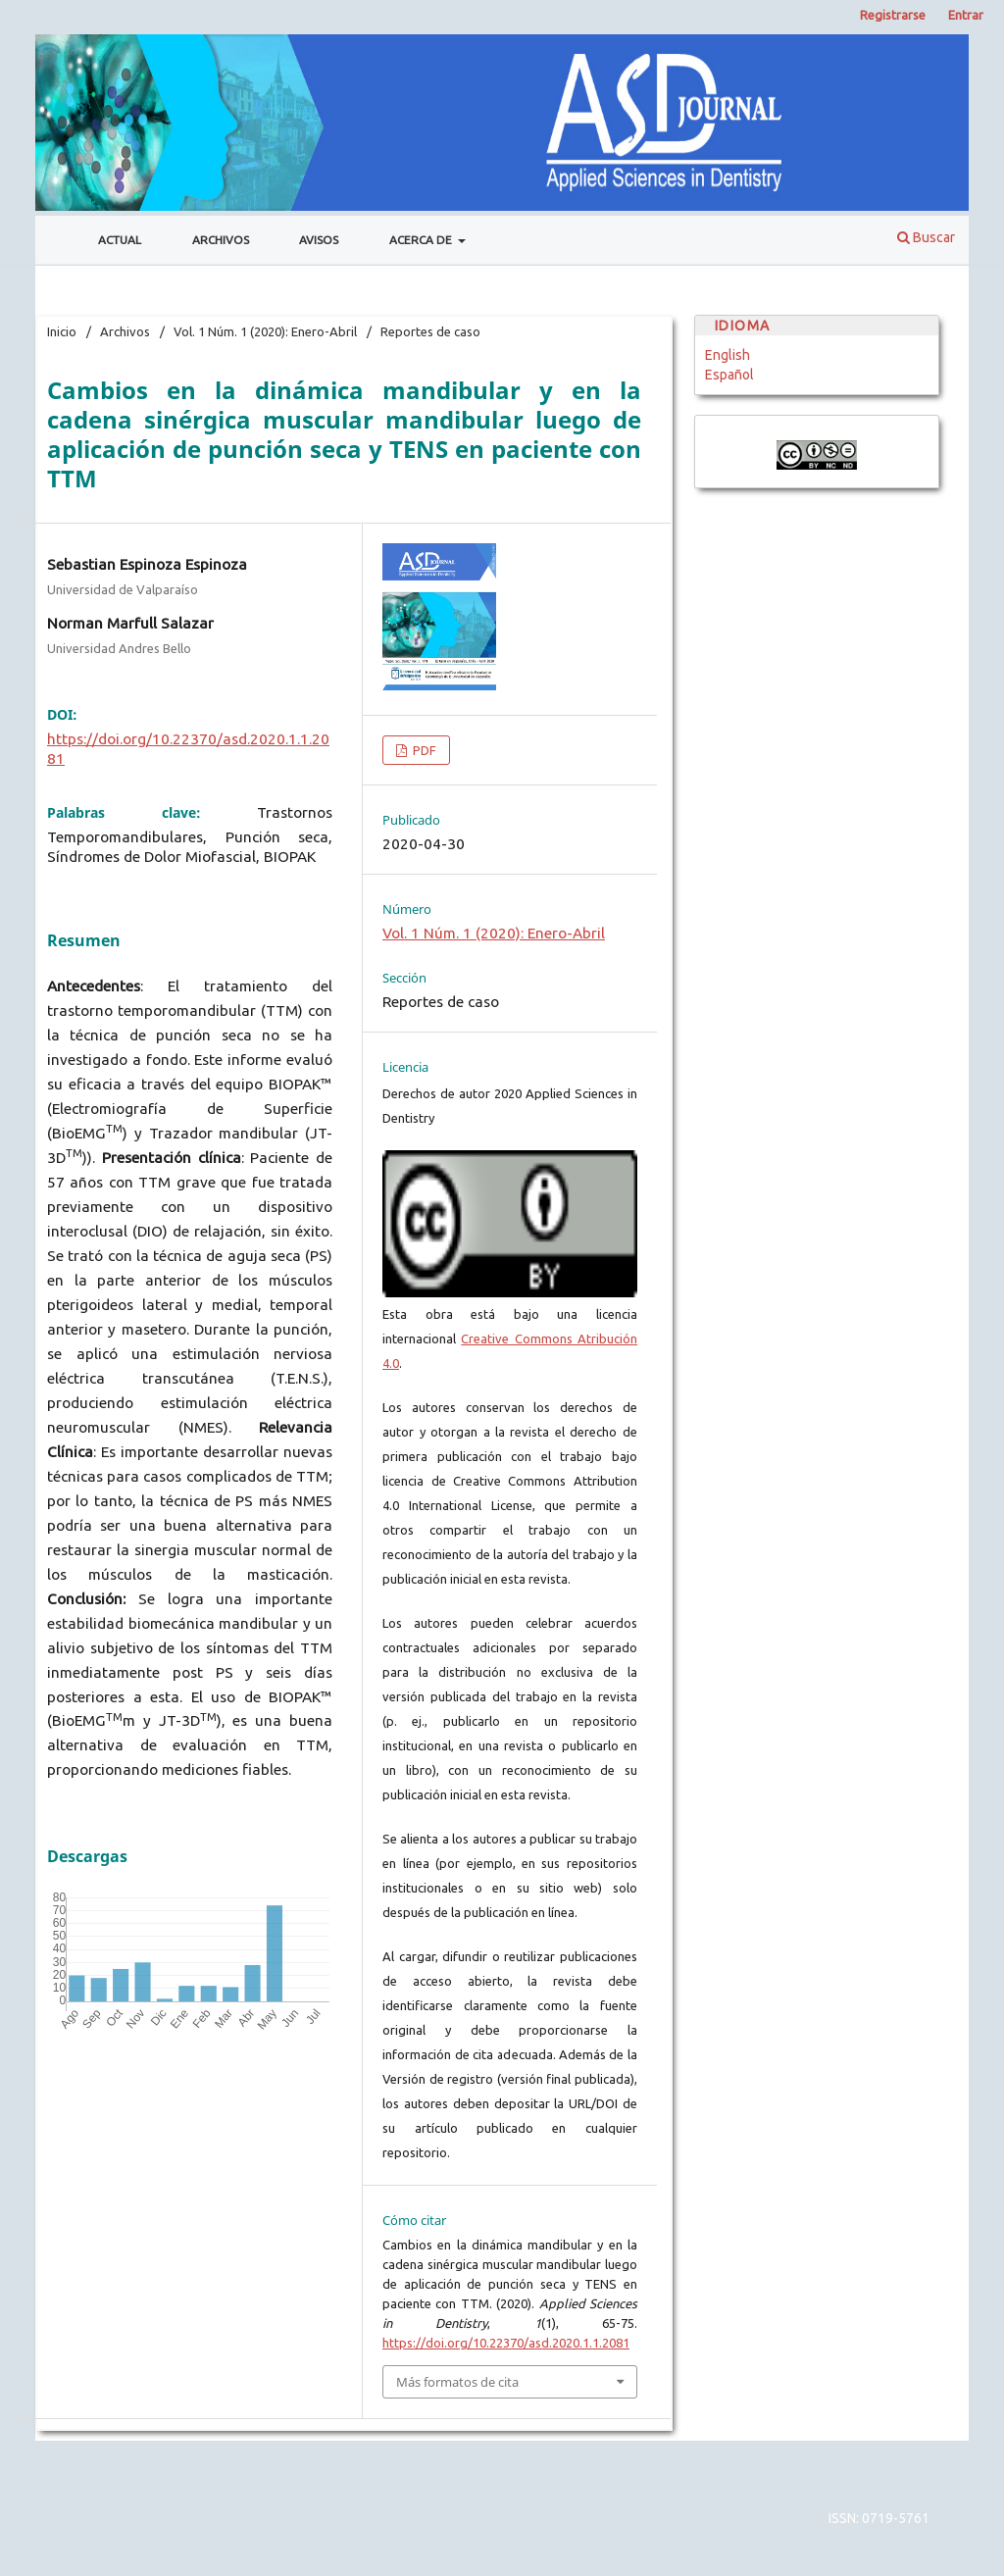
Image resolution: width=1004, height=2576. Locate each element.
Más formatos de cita (457, 2382)
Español (729, 374)
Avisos (318, 239)
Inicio (61, 331)
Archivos (220, 239)
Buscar (926, 237)
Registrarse (893, 15)
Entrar (965, 15)
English (727, 355)
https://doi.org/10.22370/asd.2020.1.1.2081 (505, 2342)
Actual (119, 239)
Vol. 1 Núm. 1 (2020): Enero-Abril (265, 331)
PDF (423, 750)
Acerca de (422, 239)
